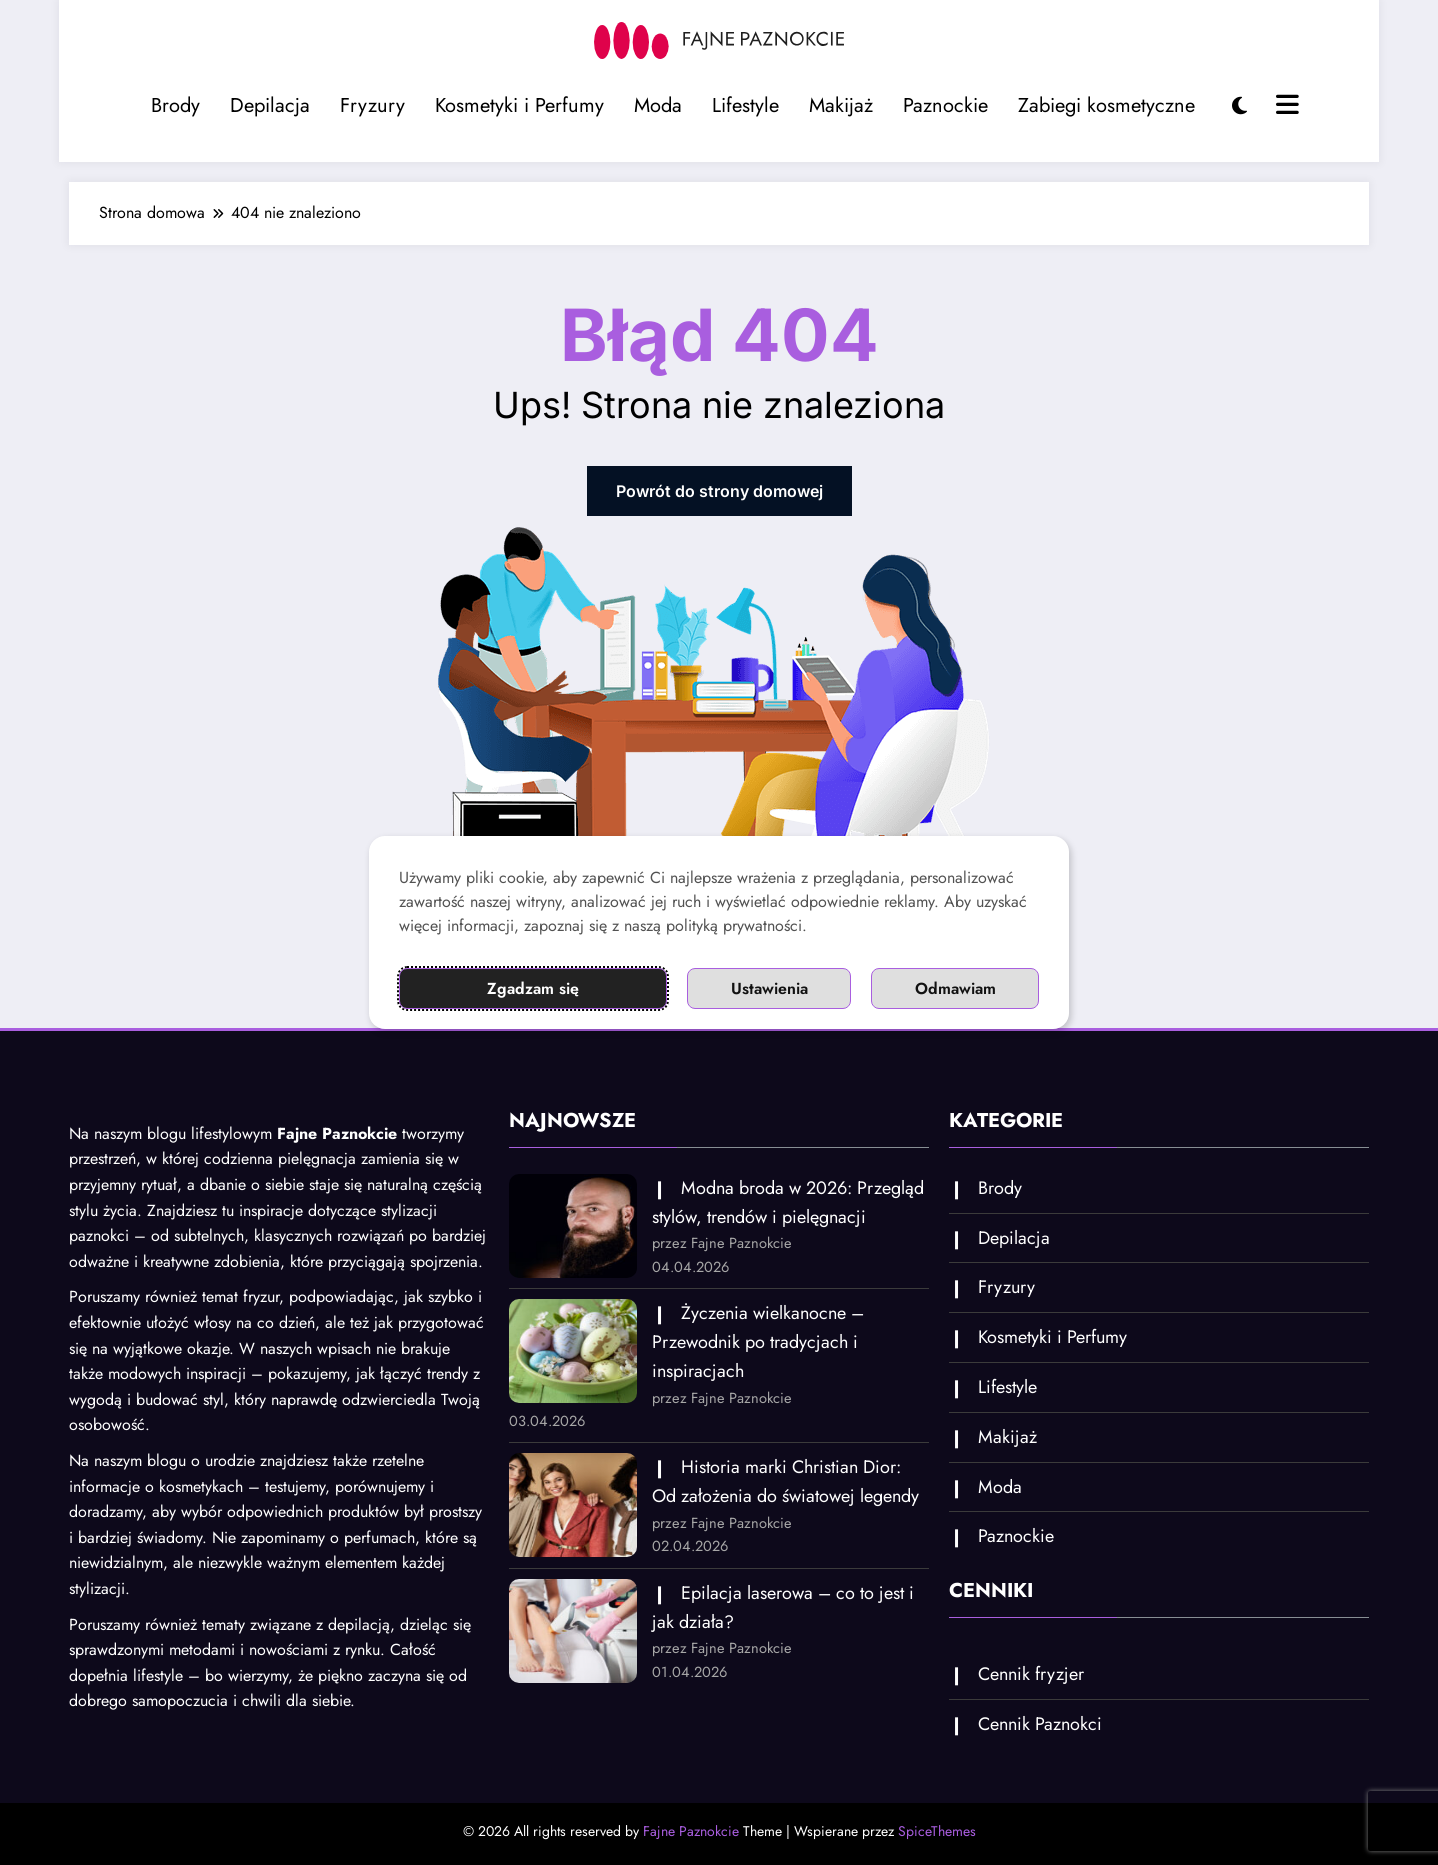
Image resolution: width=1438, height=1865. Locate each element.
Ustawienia (769, 988)
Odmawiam (955, 988)
